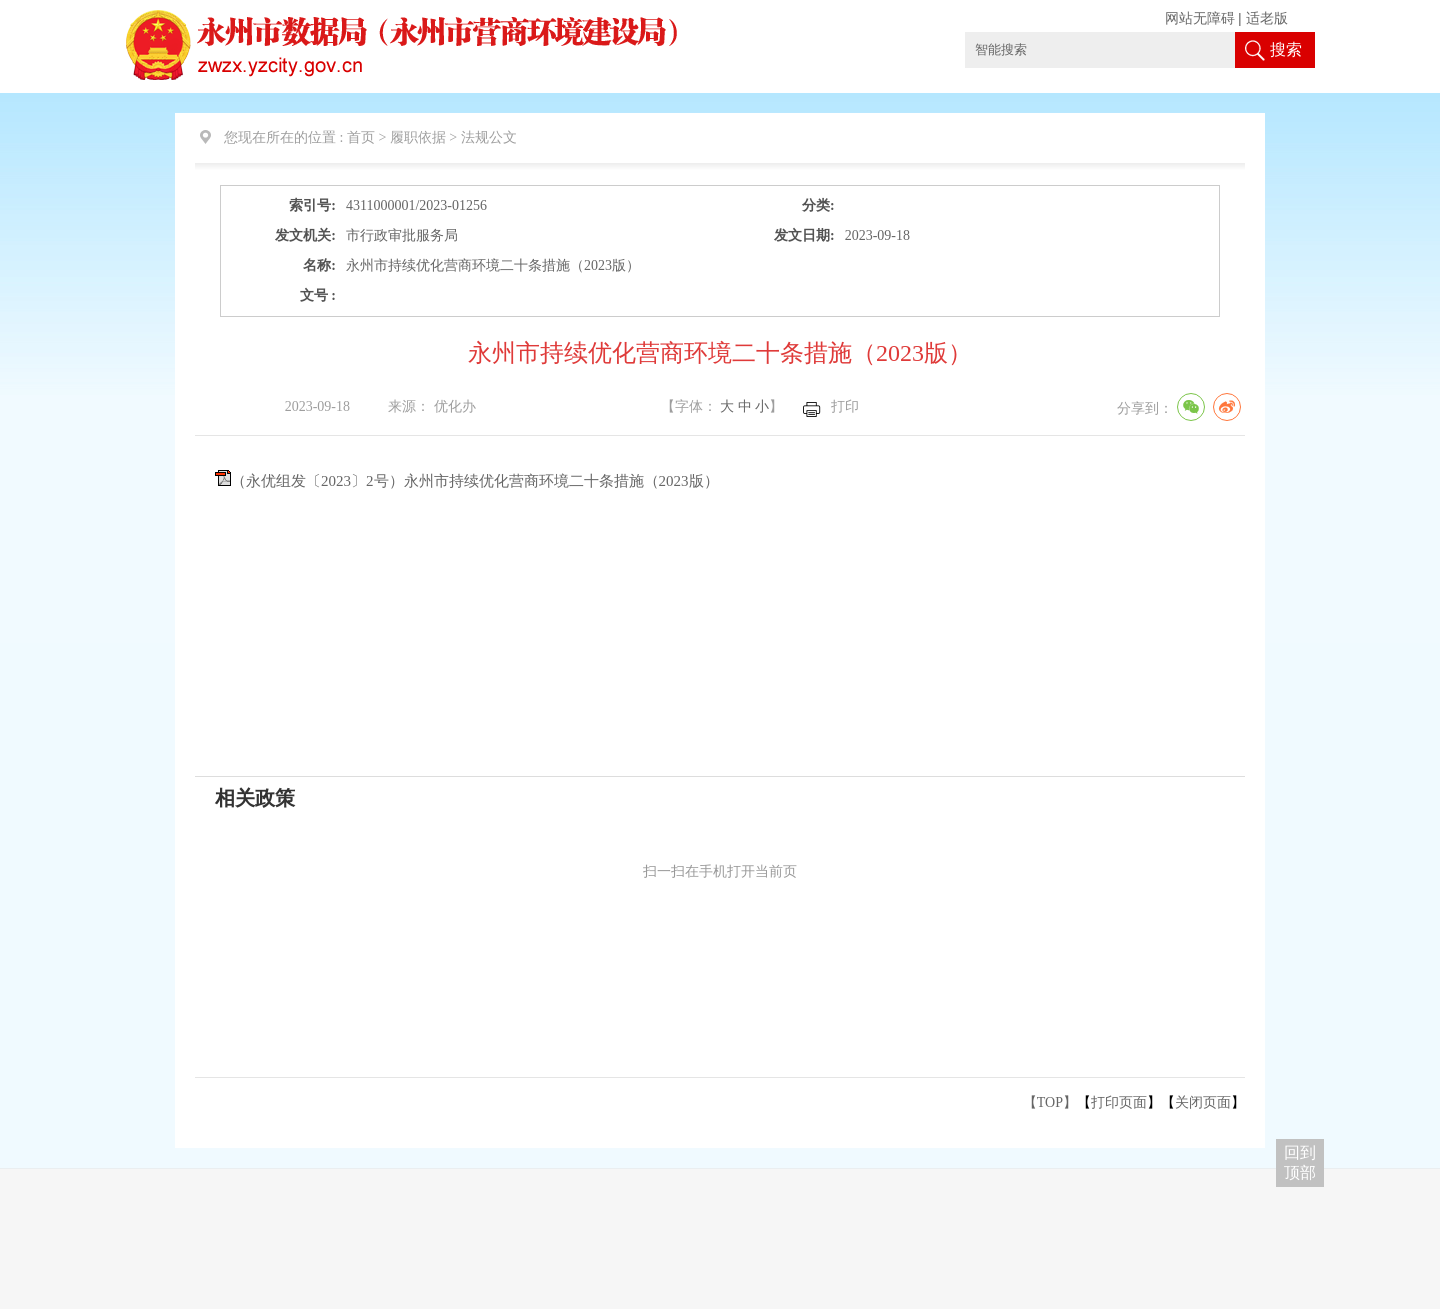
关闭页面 (1203, 1102)
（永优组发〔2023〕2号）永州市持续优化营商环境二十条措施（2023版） (475, 481)
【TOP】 (1050, 1102)
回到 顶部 (1300, 1162)
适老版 (1267, 18)
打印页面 (1119, 1102)
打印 (845, 406)
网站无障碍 (1200, 18)
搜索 (1286, 49)
